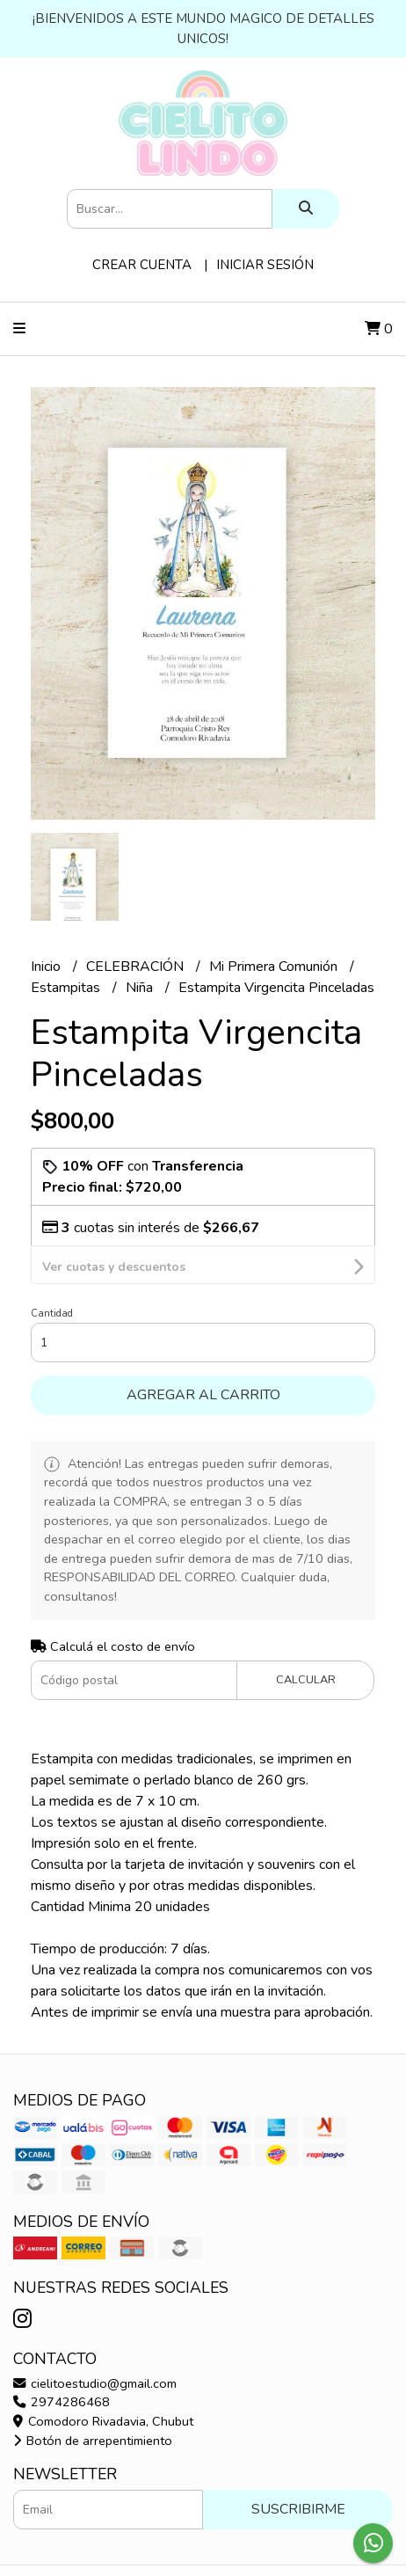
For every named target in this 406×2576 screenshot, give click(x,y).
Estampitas (67, 987)
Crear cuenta (142, 265)
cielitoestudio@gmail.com (95, 2346)
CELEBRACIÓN (136, 966)
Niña (141, 987)
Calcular (306, 1643)
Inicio (47, 966)
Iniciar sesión (265, 265)
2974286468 (61, 2365)
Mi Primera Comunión (275, 966)
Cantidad (52, 1276)
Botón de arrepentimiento (92, 2403)
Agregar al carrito (203, 1358)
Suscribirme (298, 2472)
